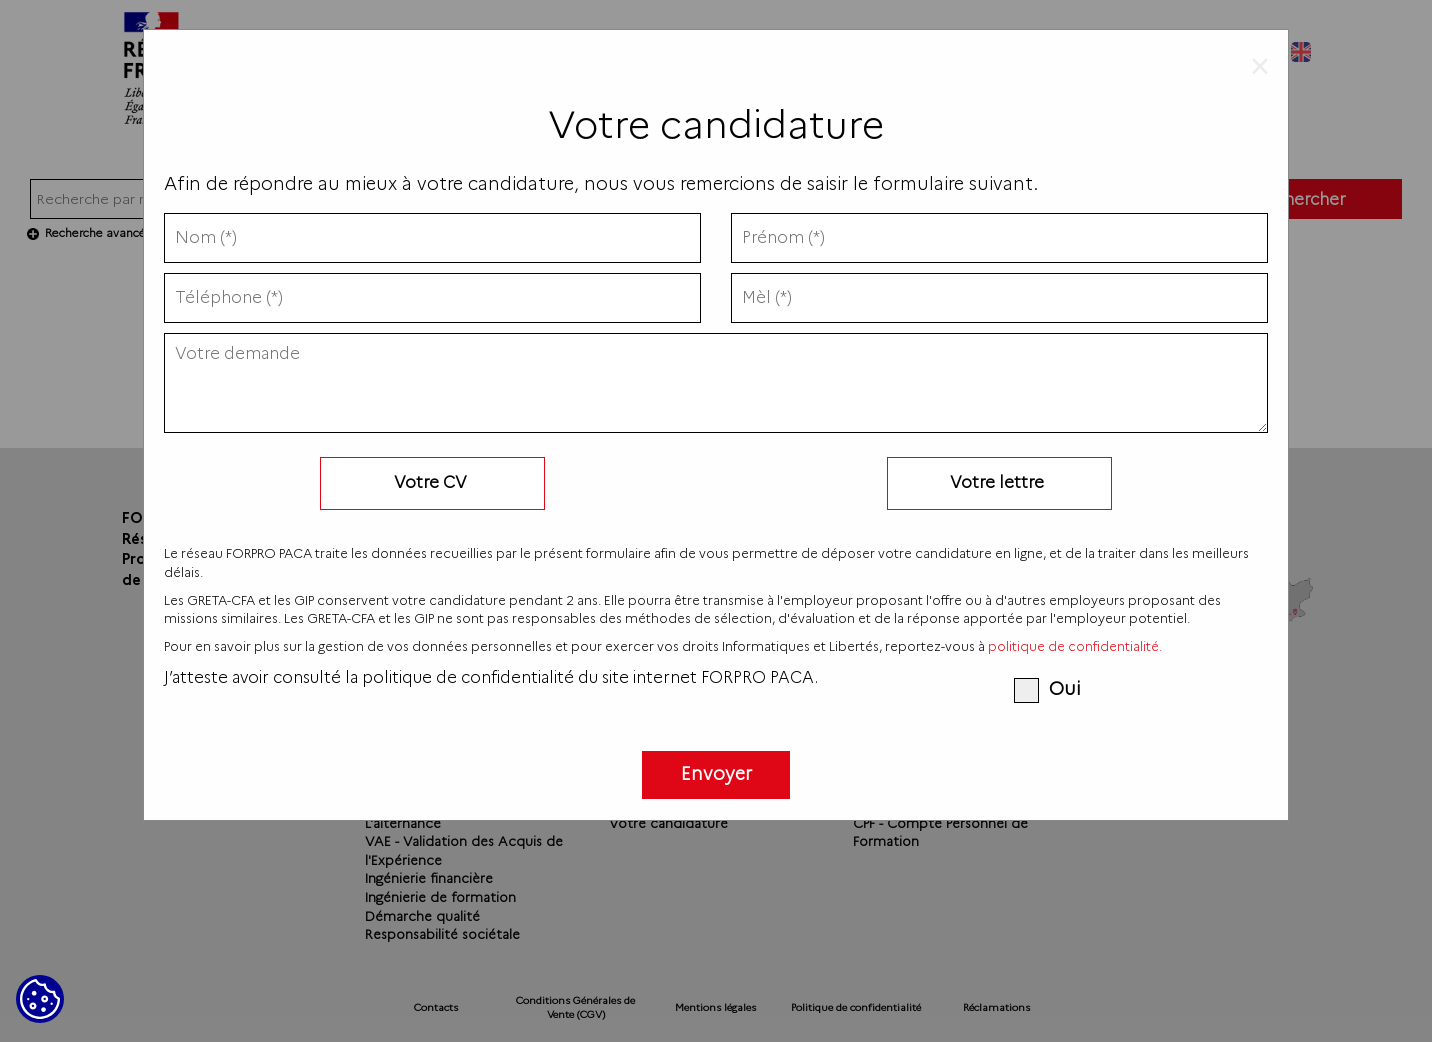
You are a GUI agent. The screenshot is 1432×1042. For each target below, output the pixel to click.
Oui (1047, 689)
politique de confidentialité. (1075, 646)
